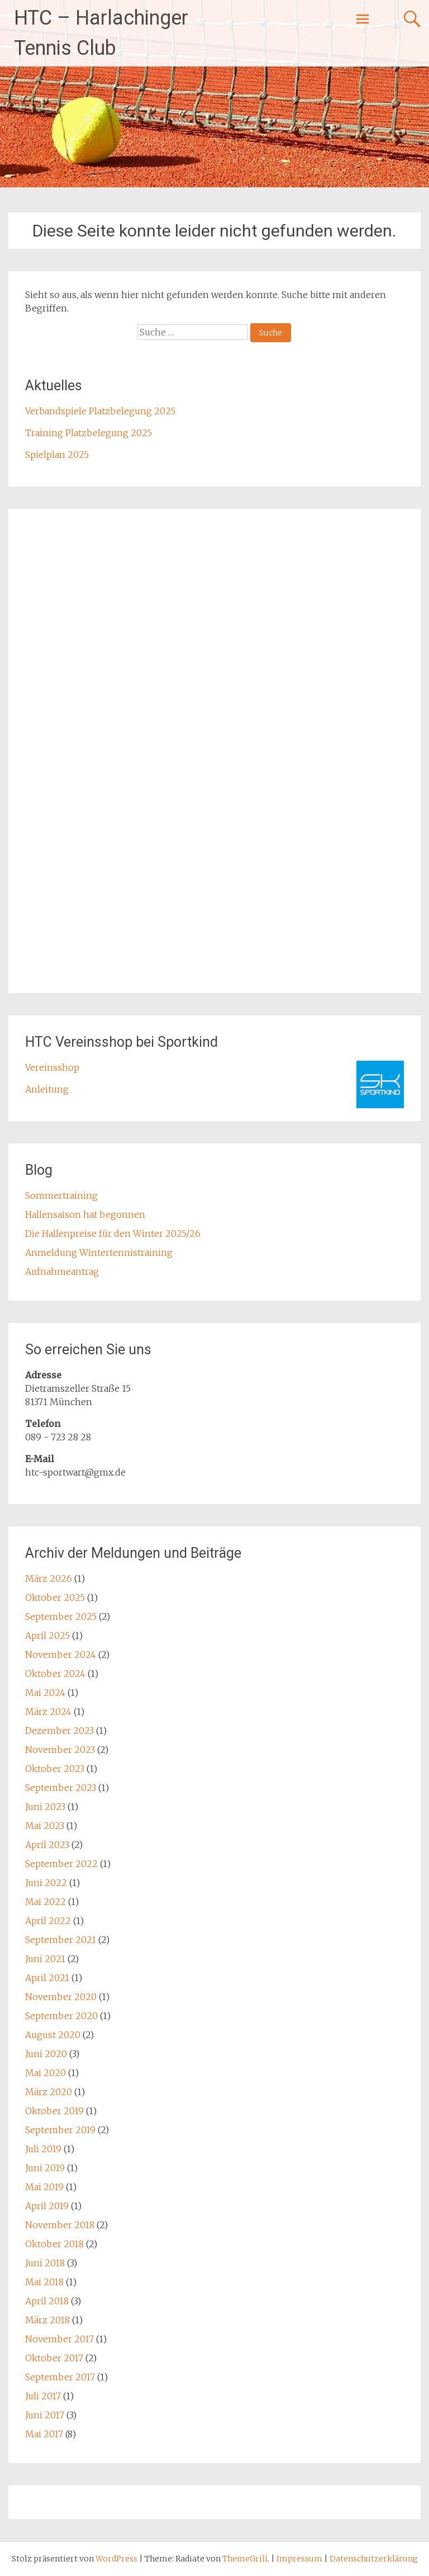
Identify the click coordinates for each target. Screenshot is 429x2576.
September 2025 (61, 1616)
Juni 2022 (46, 1882)
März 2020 (48, 2091)
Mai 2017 (44, 2434)
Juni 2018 (45, 2262)
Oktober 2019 (54, 2110)
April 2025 (47, 1635)
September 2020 (61, 2015)
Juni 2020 (46, 2053)
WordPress (116, 2559)
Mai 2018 (44, 2281)
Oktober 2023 (54, 1768)
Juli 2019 (43, 2148)
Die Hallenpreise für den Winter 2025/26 (113, 1233)
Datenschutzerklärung (374, 2559)
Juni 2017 (44, 2415)
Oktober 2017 (54, 2358)
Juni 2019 (45, 2167)
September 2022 (61, 1863)
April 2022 (48, 1920)
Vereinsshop (52, 1067)
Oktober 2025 (55, 1597)
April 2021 (47, 1977)
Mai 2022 (45, 1901)
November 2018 (59, 2224)
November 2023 (60, 1749)
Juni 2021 (45, 1958)
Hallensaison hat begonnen (85, 1214)
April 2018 (47, 2300)
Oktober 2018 (54, 2243)
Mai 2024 (45, 1692)
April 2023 (47, 1844)
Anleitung (47, 1089)
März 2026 (48, 1578)
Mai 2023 (44, 1825)
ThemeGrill (245, 2559)
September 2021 (60, 1939)
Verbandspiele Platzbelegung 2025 (100, 411)
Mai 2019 (44, 2186)
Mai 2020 (45, 2072)
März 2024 (48, 1711)
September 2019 (60, 2129)
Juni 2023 (45, 1806)
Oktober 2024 (55, 1673)
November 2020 (61, 1996)
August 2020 (52, 2034)
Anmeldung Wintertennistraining (99, 1252)
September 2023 (60, 1787)
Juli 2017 (43, 2396)
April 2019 (47, 2205)
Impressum (300, 2559)
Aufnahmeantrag (62, 1271)
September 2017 (60, 2377)
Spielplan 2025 (57, 454)
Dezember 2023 (59, 1730)
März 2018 (47, 2320)
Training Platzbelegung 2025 (88, 432)
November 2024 (60, 1654)
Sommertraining (61, 1195)
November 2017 (59, 2339)
